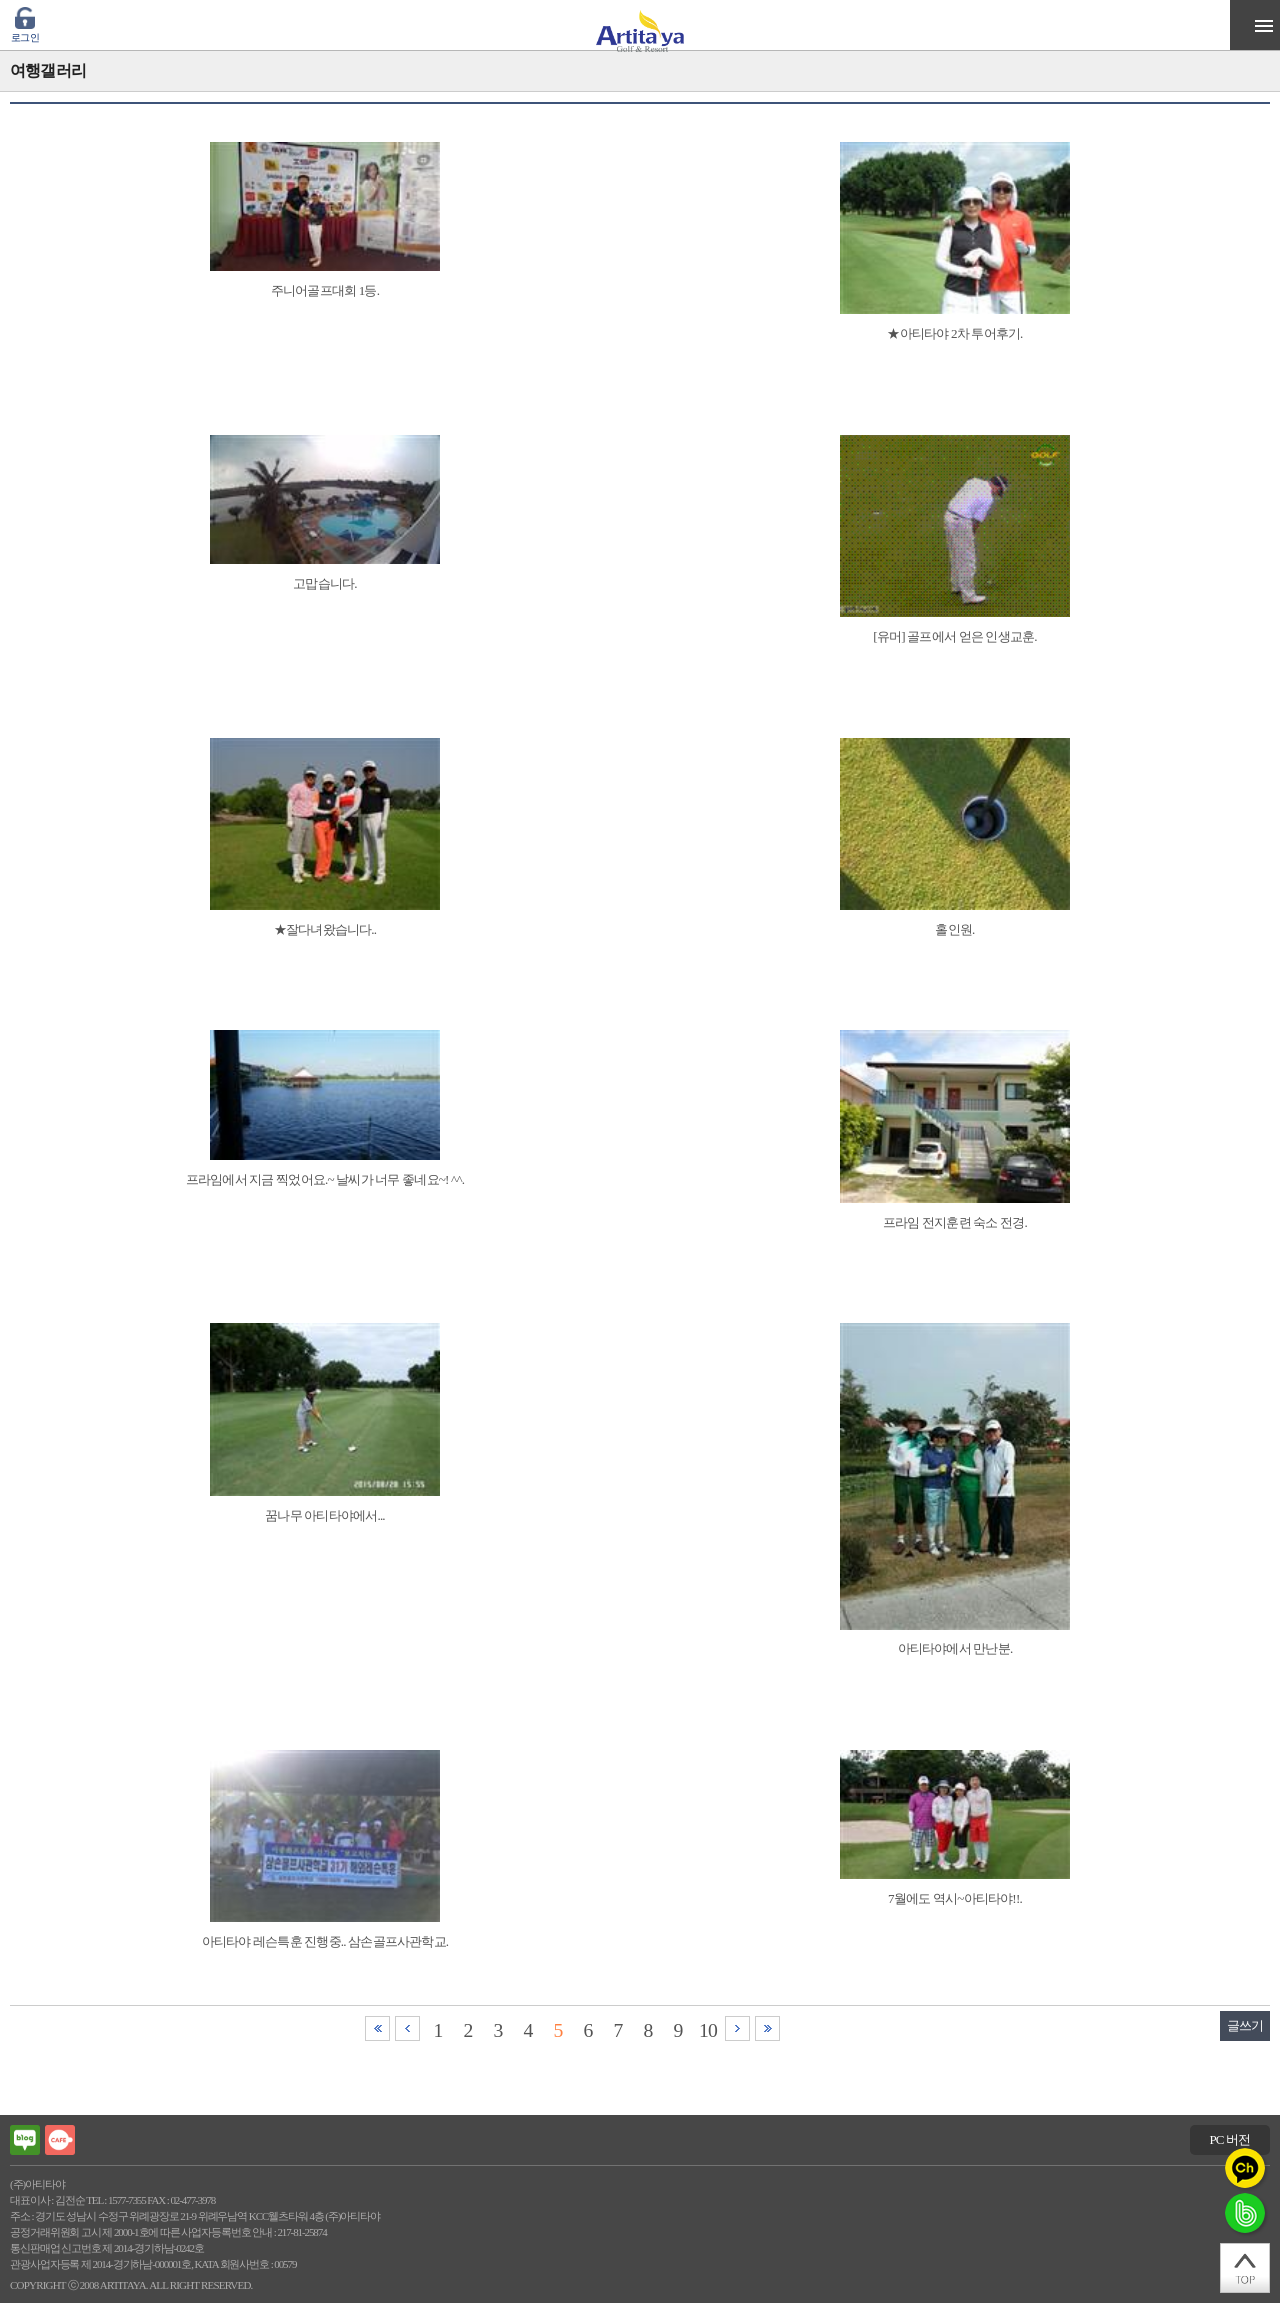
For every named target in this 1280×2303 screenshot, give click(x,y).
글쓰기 (1245, 2025)
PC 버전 (1229, 2139)
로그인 (25, 37)
